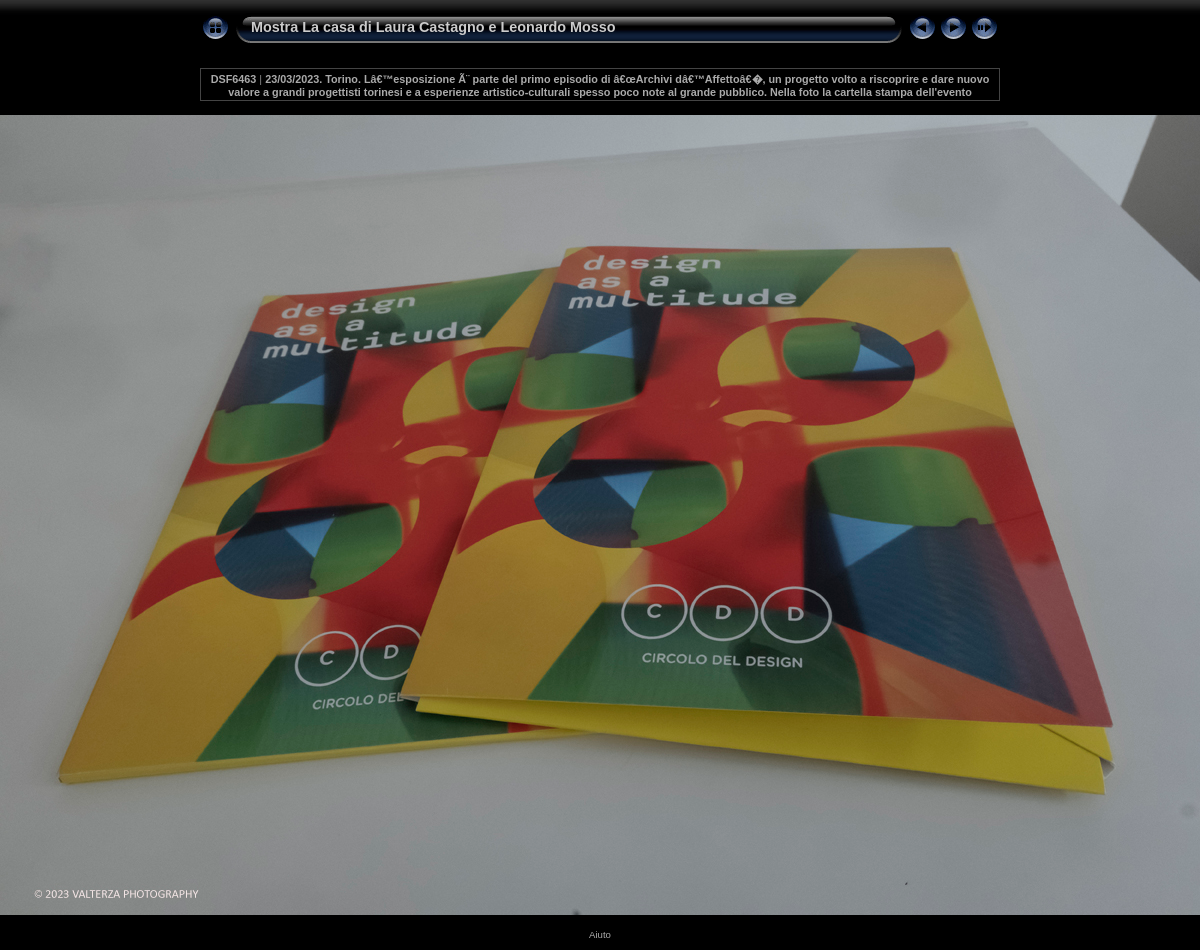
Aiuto (600, 934)
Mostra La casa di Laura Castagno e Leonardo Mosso (433, 27)
